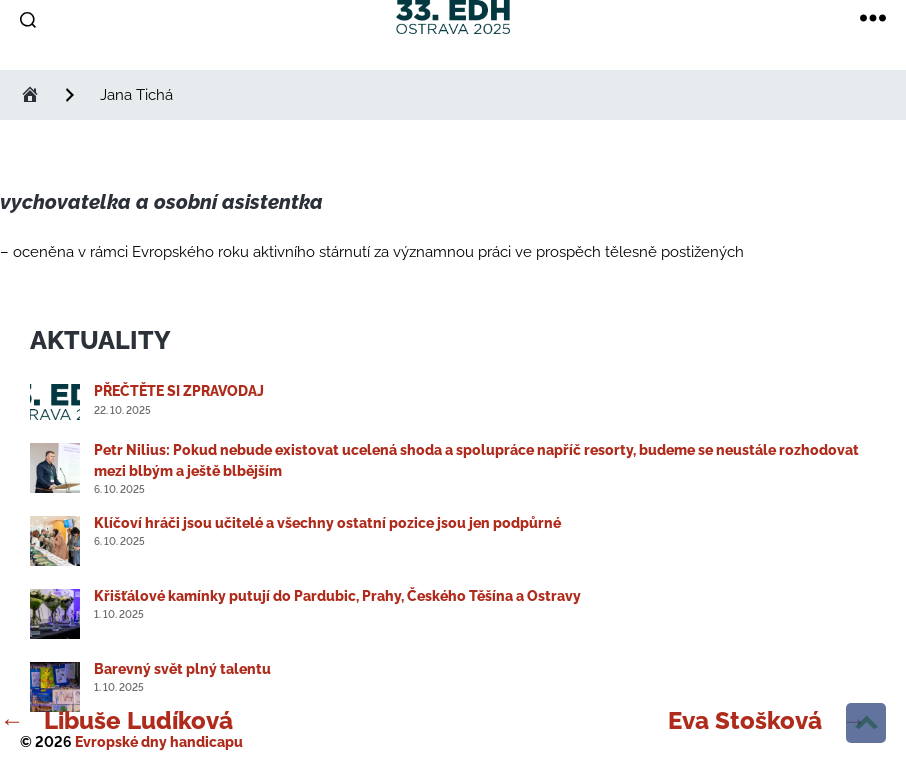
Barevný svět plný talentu (182, 669)
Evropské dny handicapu (159, 742)
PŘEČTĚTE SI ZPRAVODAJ (179, 391)
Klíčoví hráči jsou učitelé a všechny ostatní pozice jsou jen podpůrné (327, 523)
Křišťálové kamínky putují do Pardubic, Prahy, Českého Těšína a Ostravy (337, 596)
